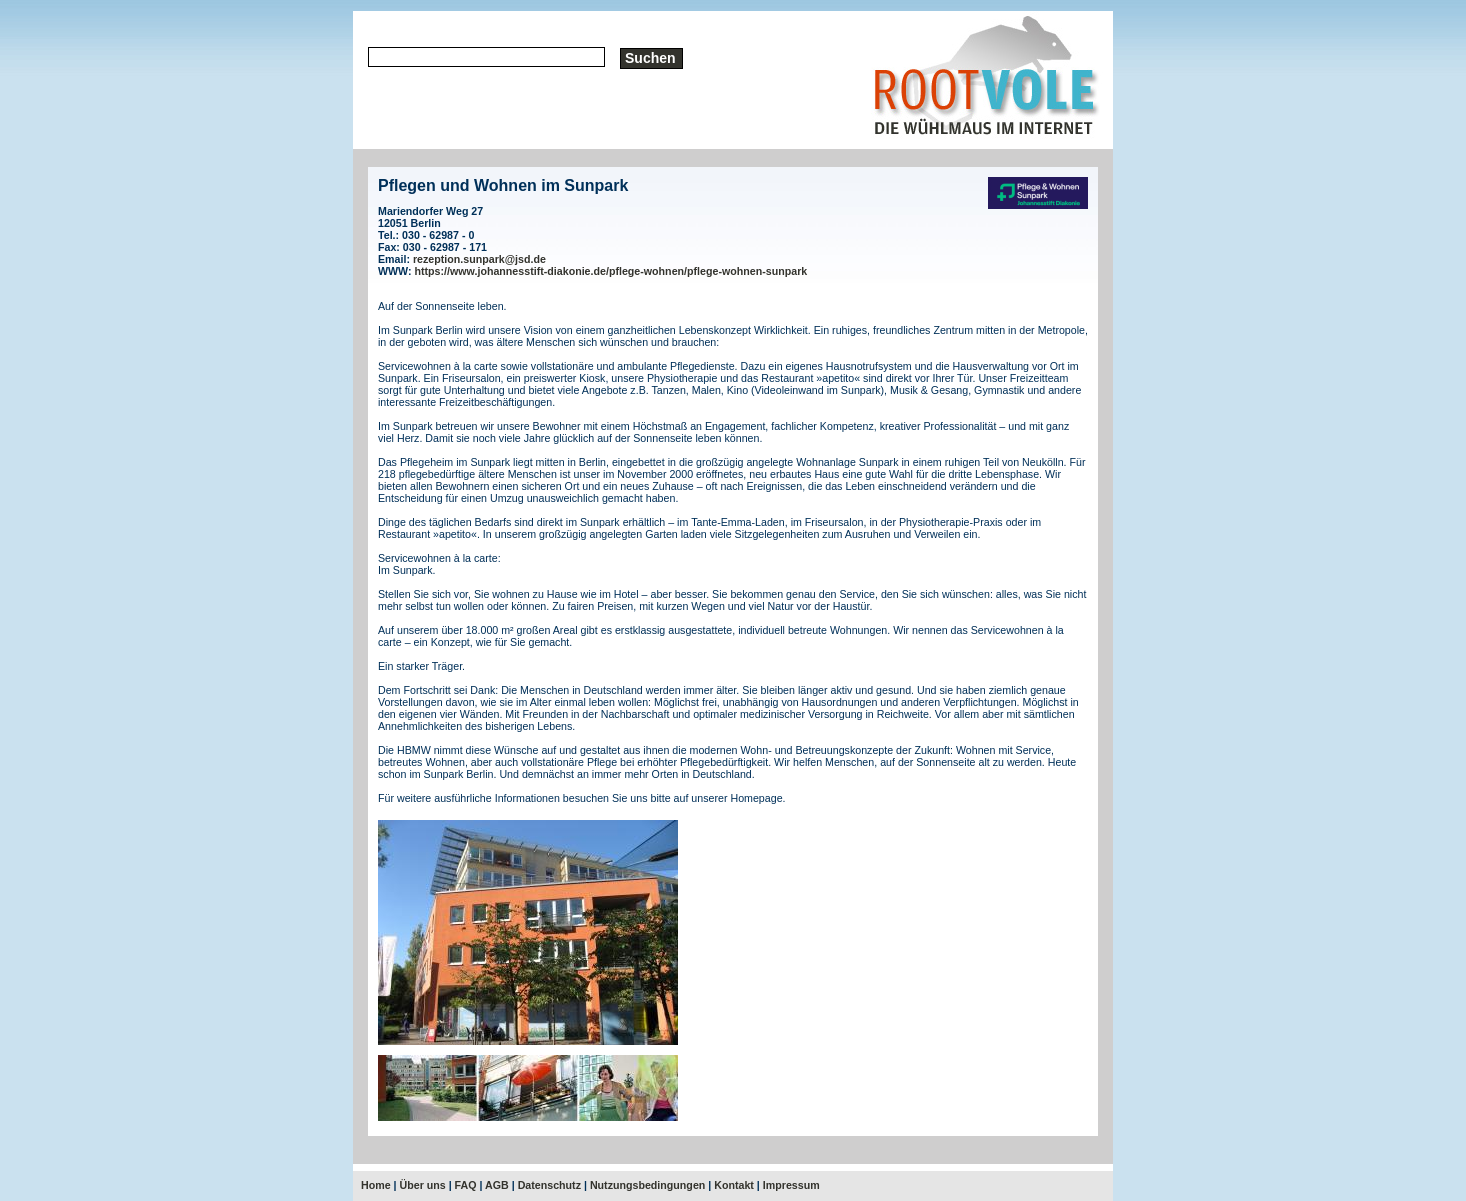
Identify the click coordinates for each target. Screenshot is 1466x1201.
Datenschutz (549, 1185)
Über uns (423, 1185)
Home (376, 1185)
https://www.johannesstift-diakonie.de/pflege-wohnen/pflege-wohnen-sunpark (611, 271)
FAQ (466, 1185)
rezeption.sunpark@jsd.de (479, 259)
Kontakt (734, 1185)
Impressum (791, 1185)
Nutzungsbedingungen (647, 1185)
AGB (497, 1185)
